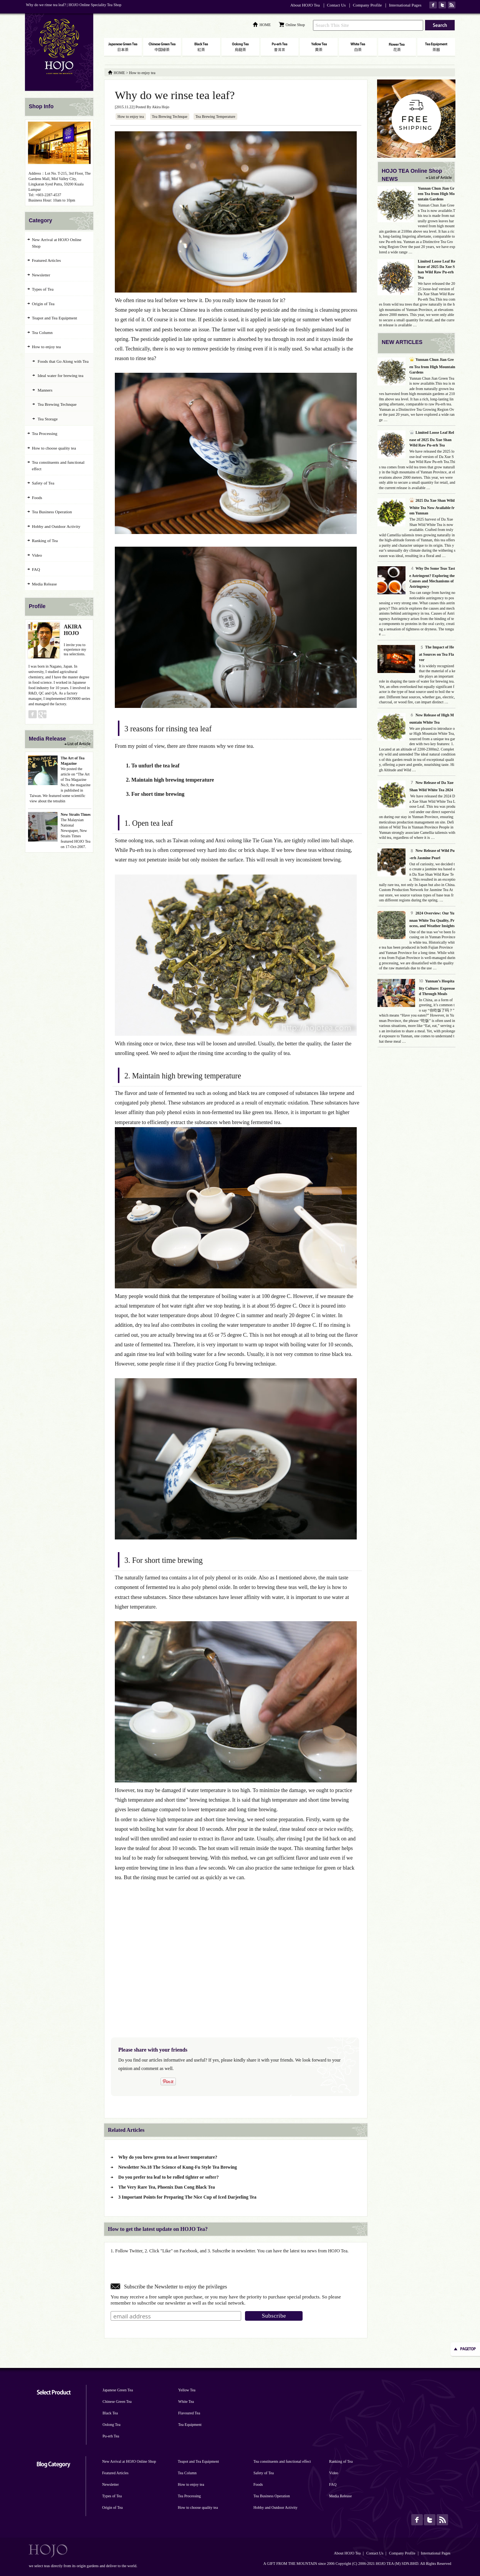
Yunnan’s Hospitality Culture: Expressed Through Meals (437, 987)
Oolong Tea (112, 2424)
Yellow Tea (186, 2390)
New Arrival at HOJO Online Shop (56, 242)
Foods (37, 497)
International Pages (405, 5)
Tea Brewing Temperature (215, 116)
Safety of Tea (43, 483)
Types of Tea (42, 289)
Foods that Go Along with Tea (63, 361)
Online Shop (295, 25)
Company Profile (367, 5)
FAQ (36, 569)
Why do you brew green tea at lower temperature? (167, 2157)
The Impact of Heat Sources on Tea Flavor (436, 653)
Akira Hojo (160, 107)
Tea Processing (44, 433)
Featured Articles (46, 260)
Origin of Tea (43, 303)
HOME (265, 25)
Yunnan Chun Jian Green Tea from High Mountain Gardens (436, 193)
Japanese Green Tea (118, 2390)
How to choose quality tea (54, 448)
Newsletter (41, 275)
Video (37, 555)
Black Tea (110, 2413)
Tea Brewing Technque (169, 116)
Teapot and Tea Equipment (54, 318)
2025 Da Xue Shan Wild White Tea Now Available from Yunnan (432, 506)
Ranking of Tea (45, 540)
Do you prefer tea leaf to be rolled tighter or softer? (168, 2177)
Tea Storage (48, 419)
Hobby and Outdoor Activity (56, 526)
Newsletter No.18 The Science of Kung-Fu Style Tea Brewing (177, 2167)
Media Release (44, 584)
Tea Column (42, 332)
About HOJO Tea (305, 5)
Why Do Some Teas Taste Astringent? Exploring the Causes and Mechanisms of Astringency (432, 577)
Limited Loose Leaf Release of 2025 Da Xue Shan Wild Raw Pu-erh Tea (431, 438)
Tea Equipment (190, 2424)
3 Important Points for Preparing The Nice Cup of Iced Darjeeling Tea (187, 2197)
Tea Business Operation (52, 511)
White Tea (186, 2401)
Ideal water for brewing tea (60, 375)
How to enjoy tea (131, 116)
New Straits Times (76, 814)
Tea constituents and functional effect (58, 465)
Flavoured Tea (189, 2413)
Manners (45, 390)
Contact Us (336, 5)
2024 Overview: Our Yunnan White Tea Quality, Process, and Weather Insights (432, 919)
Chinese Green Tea (117, 2401)
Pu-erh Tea (111, 2436)
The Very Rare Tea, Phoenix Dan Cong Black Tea (166, 2187)
